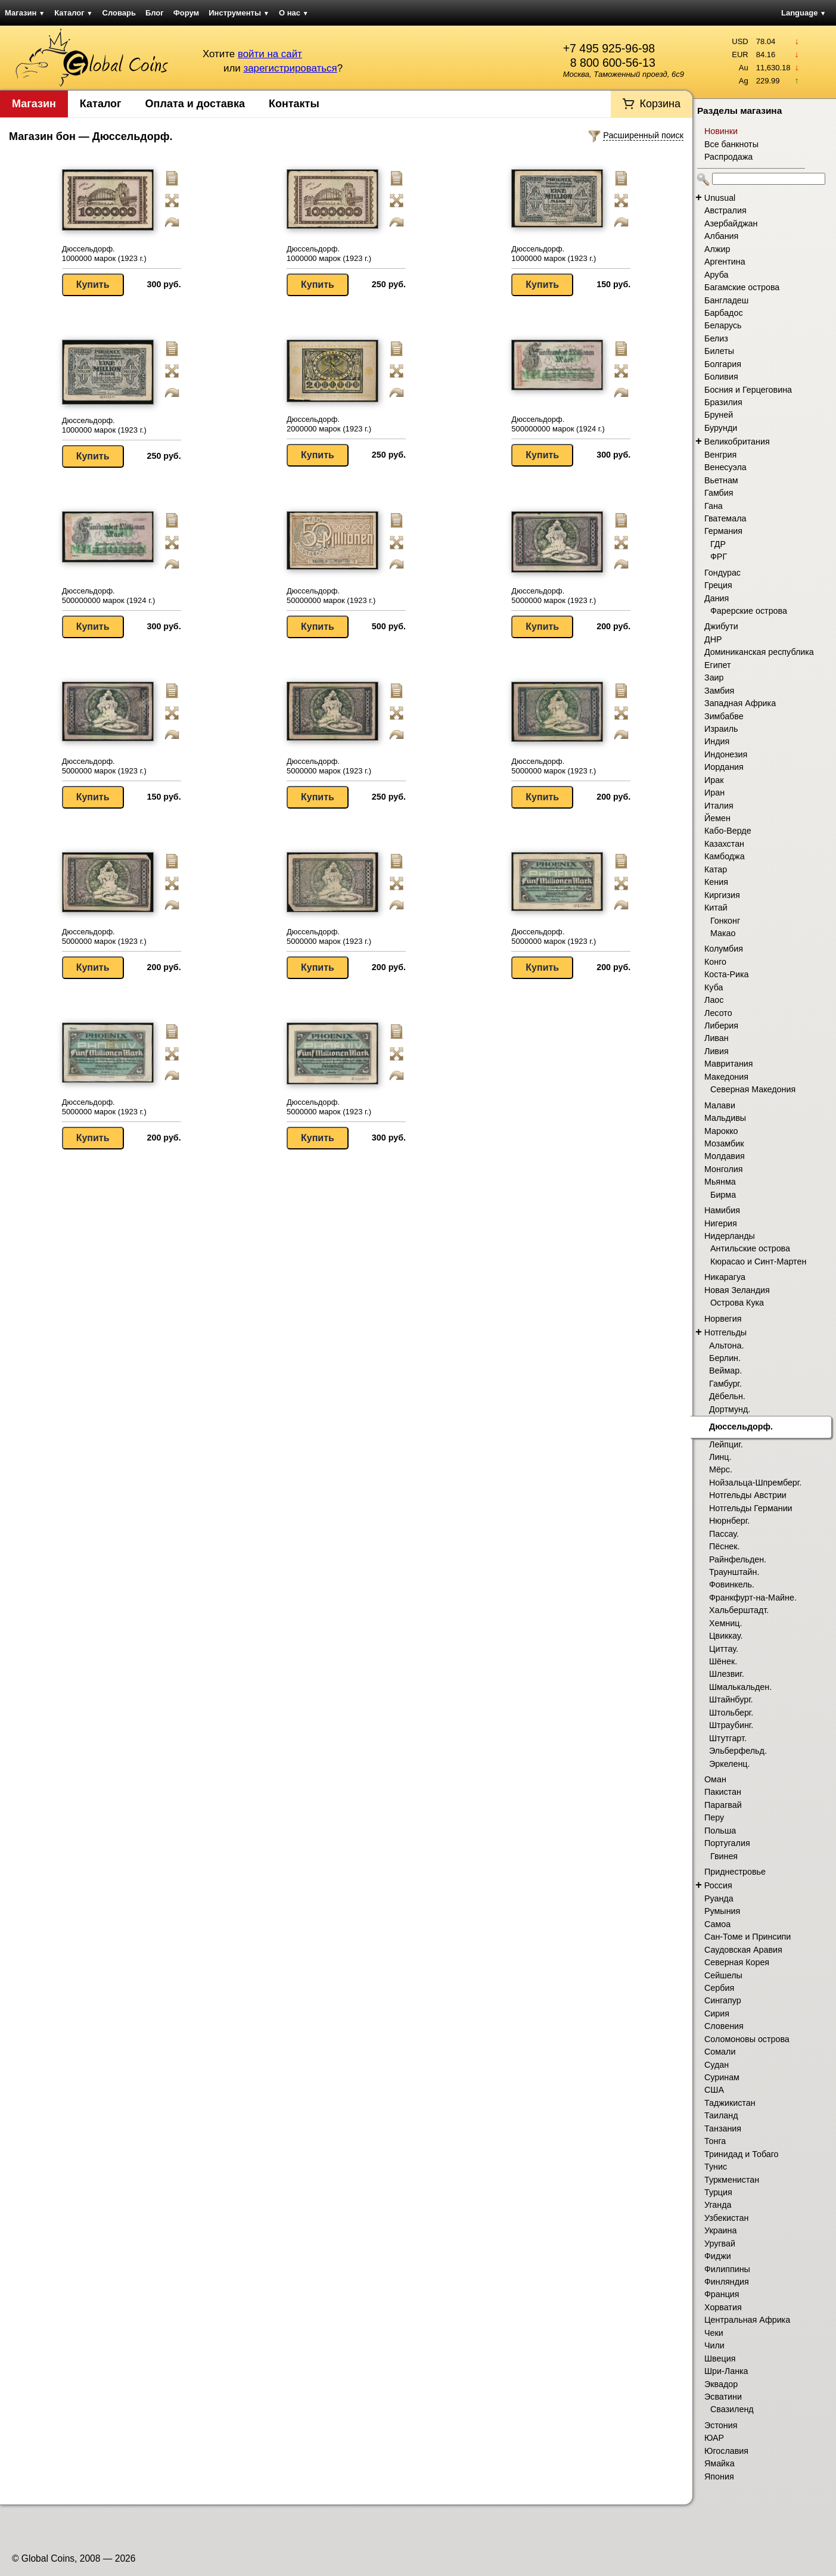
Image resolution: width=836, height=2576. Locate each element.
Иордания (724, 767)
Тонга (715, 2141)
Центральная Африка (747, 2320)
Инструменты (239, 12)
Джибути (721, 626)
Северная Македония (752, 1089)
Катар (715, 869)
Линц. (720, 1457)
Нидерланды (729, 1236)
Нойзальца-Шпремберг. (755, 1482)
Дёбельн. (727, 1396)
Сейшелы (723, 1975)
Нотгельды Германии (751, 1508)
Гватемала (725, 518)
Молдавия (724, 1156)
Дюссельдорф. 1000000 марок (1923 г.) (104, 253)
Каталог (73, 12)
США (714, 2090)
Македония (726, 1077)
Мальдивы (725, 1118)
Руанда (719, 1898)
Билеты (719, 351)
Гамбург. (725, 1383)
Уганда (717, 2205)
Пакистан (722, 1792)
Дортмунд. (729, 1409)
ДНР (713, 639)
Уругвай (719, 2243)
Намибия (722, 1210)
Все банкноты (731, 144)
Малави (719, 1105)
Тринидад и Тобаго (741, 2154)
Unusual (719, 198)
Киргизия (722, 895)
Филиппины (727, 2269)
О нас (294, 12)
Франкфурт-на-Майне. (753, 1597)
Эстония (720, 2425)
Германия (723, 531)
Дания (716, 598)
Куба (713, 987)
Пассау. (724, 1534)
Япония (719, 2476)
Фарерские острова (748, 611)
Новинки (721, 131)
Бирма (723, 1195)
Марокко (721, 1131)
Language (803, 12)
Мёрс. (720, 1469)
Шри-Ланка (726, 2371)
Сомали (719, 2051)
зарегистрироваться (290, 68)
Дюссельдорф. (741, 1426)
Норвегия (723, 1318)
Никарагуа (724, 1277)
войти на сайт (270, 54)
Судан (716, 2064)
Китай (716, 907)
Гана (713, 506)
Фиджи (717, 2256)
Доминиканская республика (759, 652)
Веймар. (725, 1370)
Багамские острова (741, 287)
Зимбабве (724, 716)
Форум (186, 12)
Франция (721, 2294)
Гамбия (718, 493)
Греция (718, 585)
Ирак (713, 780)
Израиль (721, 729)
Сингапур (722, 2000)
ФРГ (718, 556)
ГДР (718, 544)
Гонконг (725, 920)
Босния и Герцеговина (748, 389)
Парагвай (723, 1805)
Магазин (25, 12)
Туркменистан (731, 2180)
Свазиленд (732, 2409)
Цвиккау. (725, 1635)
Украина (720, 2230)
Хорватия (723, 2307)
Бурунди (720, 428)
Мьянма (720, 1181)
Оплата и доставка (195, 104)
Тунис (715, 2166)
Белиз (716, 338)
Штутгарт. (728, 1738)
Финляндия (726, 2281)
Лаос (713, 1000)
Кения (716, 882)
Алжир (717, 249)
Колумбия (723, 948)
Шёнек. (723, 1661)
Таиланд (721, 2115)
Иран (714, 792)
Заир (714, 677)
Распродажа (728, 156)
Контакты (294, 104)
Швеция (719, 2358)
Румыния (722, 1911)
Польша (720, 1830)
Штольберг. (731, 1712)
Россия (718, 1885)
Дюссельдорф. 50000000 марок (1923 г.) (331, 595)
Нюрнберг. (729, 1520)
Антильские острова (750, 1248)
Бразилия (723, 402)
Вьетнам (721, 480)
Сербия (719, 1988)
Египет (717, 665)
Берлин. (725, 1358)
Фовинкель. (731, 1584)
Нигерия (720, 1223)
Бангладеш (726, 300)
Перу (714, 1817)
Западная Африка (740, 703)
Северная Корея (736, 1962)
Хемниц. (725, 1623)
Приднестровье (735, 1871)
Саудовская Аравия (743, 1949)
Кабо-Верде (727, 830)
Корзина (659, 104)
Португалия (727, 1843)
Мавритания (728, 1063)
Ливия (716, 1051)
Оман (715, 1779)
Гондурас (722, 572)
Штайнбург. (731, 1699)
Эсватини (723, 2396)
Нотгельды (725, 1332)
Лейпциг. (726, 1444)
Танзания (722, 2128)
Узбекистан (726, 2218)
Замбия (719, 690)
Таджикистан (730, 2103)
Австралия (725, 210)
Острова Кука (737, 1302)
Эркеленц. (729, 1764)
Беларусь (723, 325)
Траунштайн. (734, 1572)
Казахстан (724, 844)
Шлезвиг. (726, 1674)
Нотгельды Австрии (748, 1495)
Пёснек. (724, 1546)
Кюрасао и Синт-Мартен (758, 1261)
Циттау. (723, 1649)
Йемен (717, 818)
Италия (719, 805)
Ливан (716, 1038)
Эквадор (721, 2384)
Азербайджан (730, 223)
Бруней (718, 415)
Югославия (726, 2451)
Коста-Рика (726, 974)
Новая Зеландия (737, 1290)
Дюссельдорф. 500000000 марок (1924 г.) (558, 424)
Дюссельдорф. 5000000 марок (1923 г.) (553, 595)
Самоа (717, 1924)
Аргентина (724, 261)
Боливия (721, 376)
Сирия (716, 2013)
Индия (716, 741)
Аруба (716, 274)
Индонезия (725, 754)
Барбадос (723, 313)
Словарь (119, 12)
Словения (724, 2026)
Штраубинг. (731, 1725)
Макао (723, 933)
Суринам (721, 2077)
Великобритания (737, 441)
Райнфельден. (737, 1559)
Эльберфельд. (738, 1750)
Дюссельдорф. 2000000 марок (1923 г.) (329, 424)
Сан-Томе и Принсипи (747, 1936)
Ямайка (719, 2463)
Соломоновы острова (747, 2039)
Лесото (718, 1013)
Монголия (723, 1169)
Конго (715, 962)
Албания (721, 236)
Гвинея (724, 1856)
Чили (714, 2345)
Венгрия (720, 454)
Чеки (713, 2333)
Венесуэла (725, 467)
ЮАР (714, 2438)
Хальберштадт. (739, 1610)
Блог (154, 12)
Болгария (722, 364)
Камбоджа (724, 856)
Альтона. (726, 1345)
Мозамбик (724, 1143)
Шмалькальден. (740, 1687)
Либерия (721, 1025)
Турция (718, 2192)
